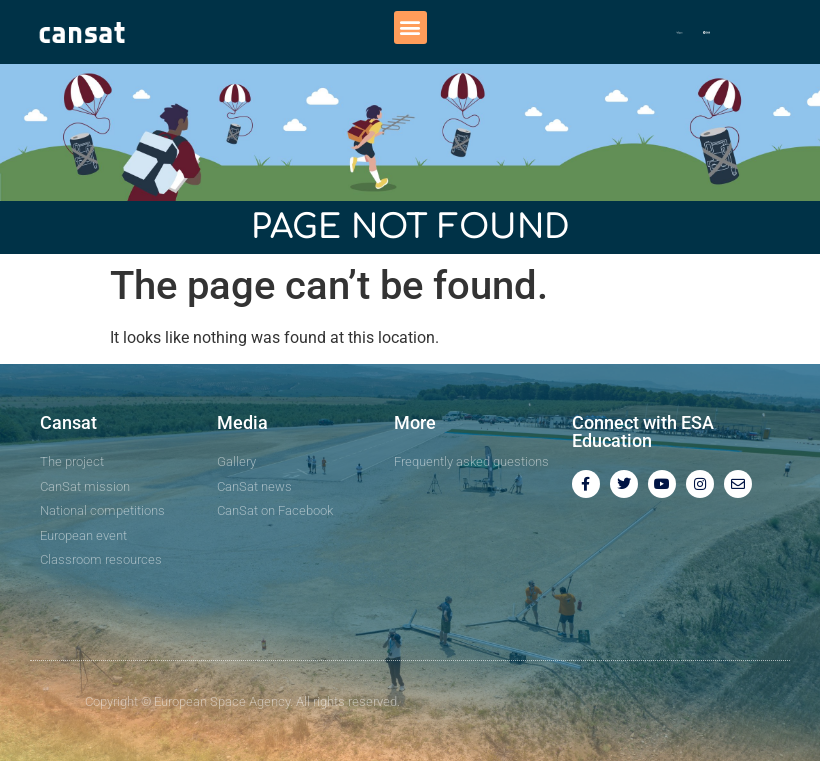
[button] (410, 27)
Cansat (68, 422)
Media (242, 422)
